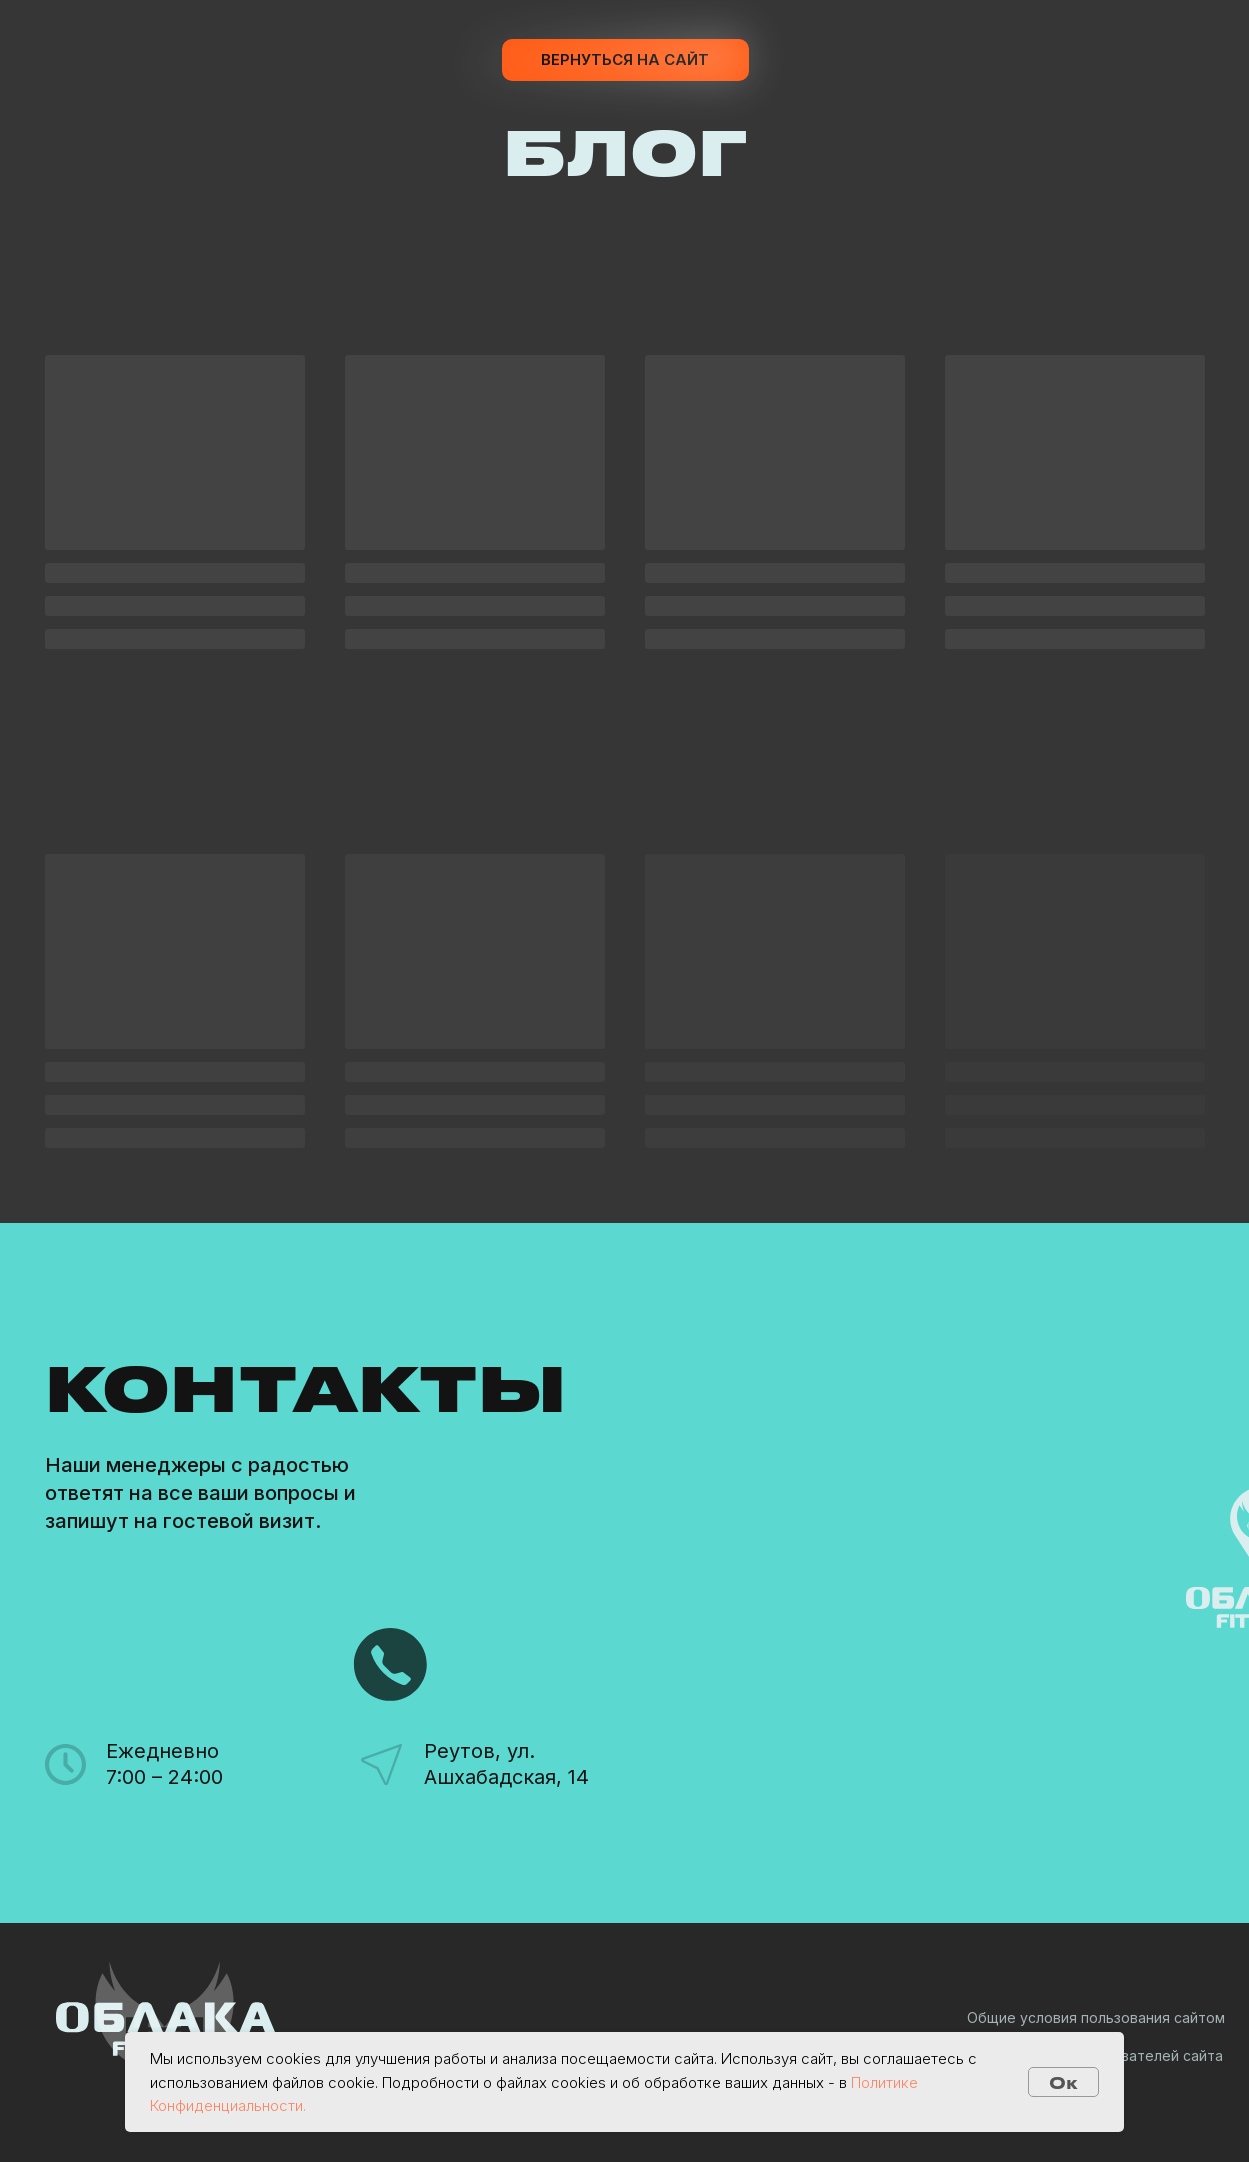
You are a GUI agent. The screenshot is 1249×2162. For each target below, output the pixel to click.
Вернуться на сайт (625, 59)
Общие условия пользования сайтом (1096, 2017)
